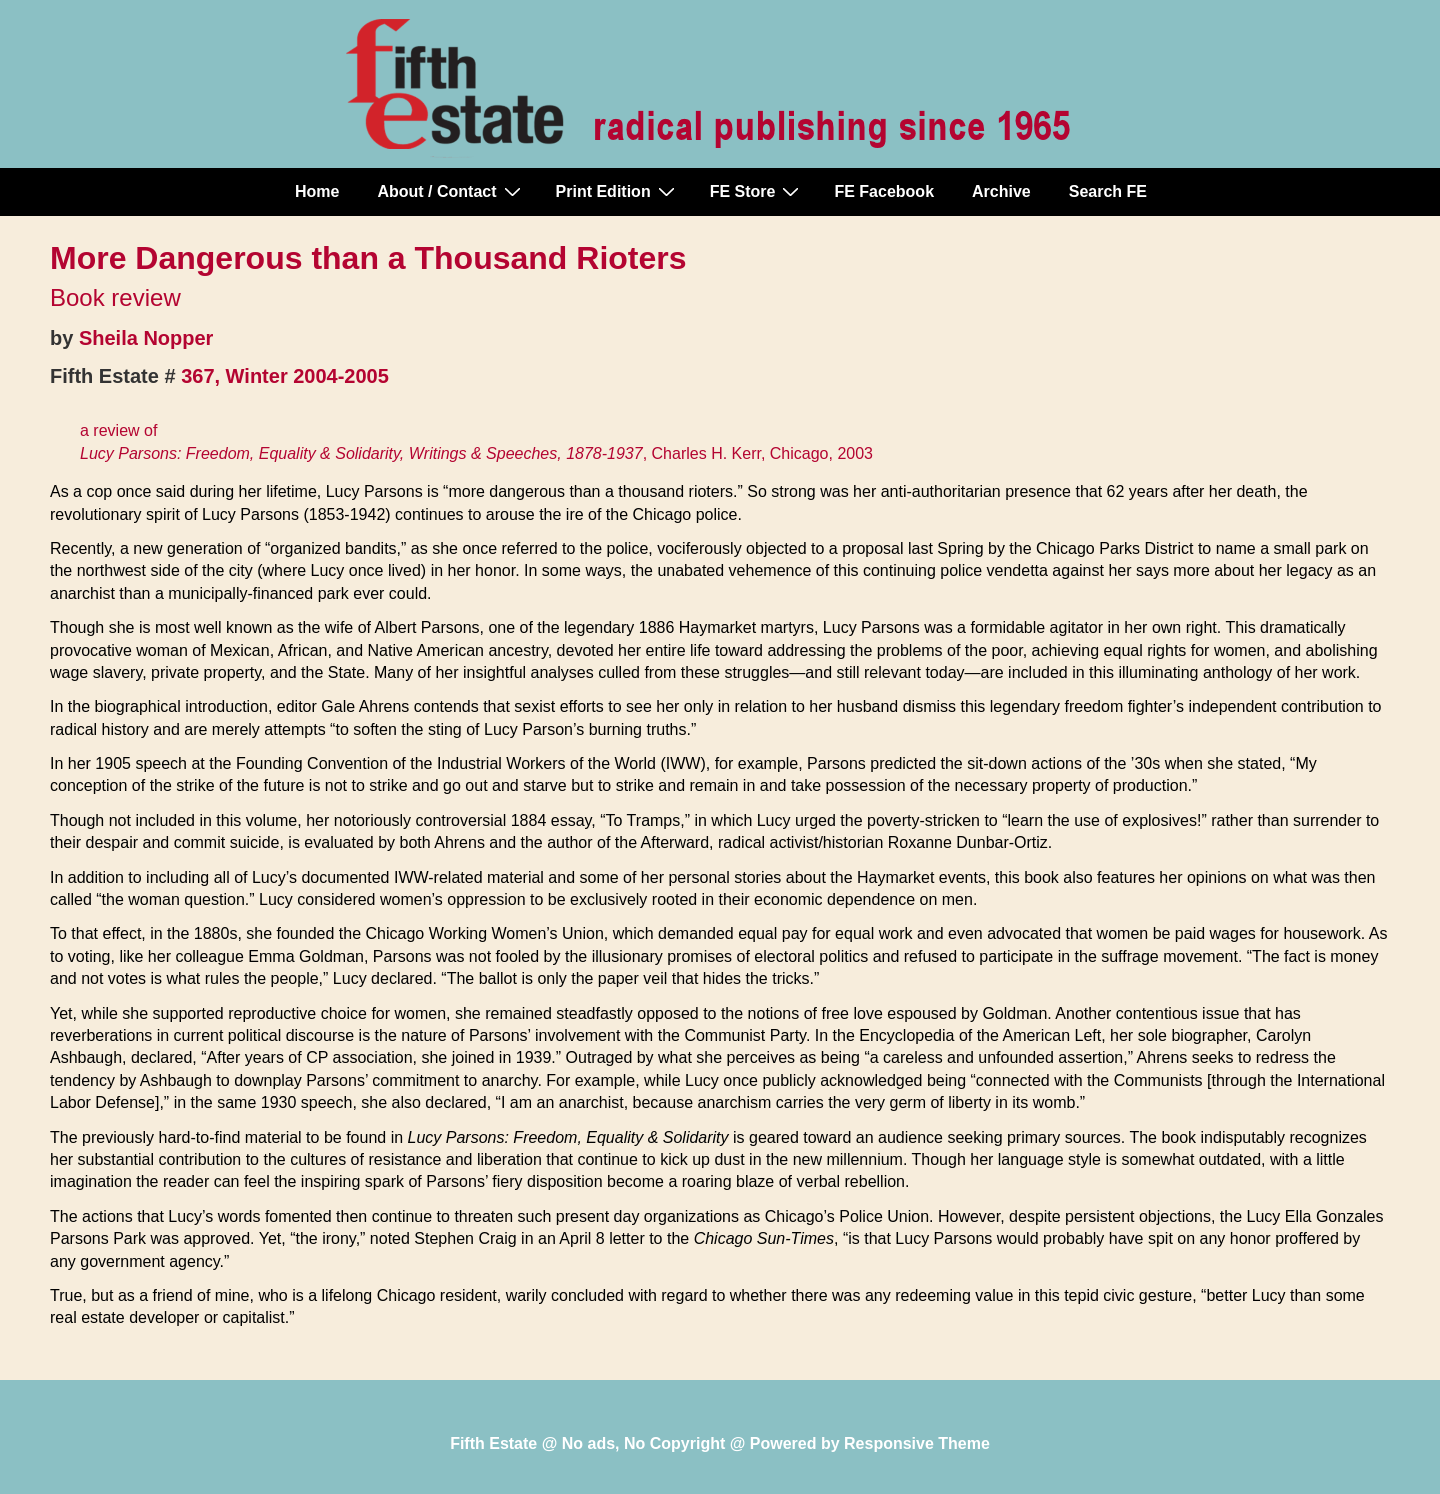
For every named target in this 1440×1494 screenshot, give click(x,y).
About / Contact (451, 191)
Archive (1001, 191)
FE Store (757, 191)
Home (317, 191)
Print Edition (618, 191)
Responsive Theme (917, 1443)
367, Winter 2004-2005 (285, 376)
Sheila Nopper (146, 338)
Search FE (1108, 191)
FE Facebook (884, 191)
